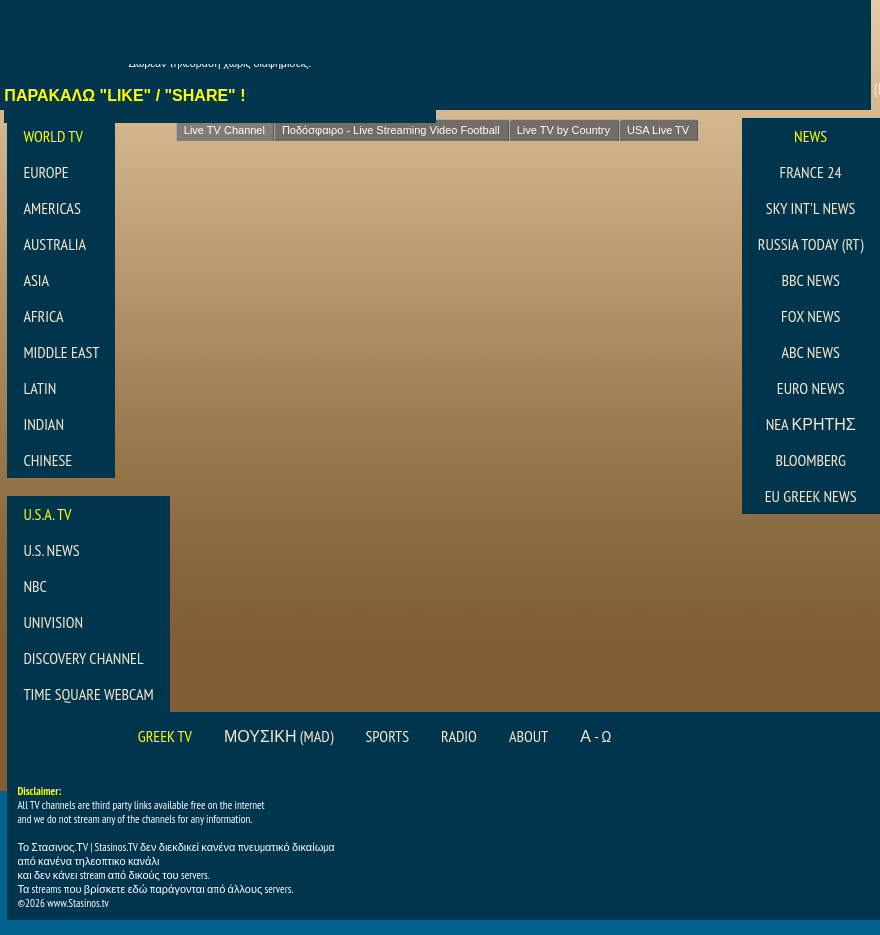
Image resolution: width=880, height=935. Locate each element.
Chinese (47, 460)
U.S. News (51, 550)
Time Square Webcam (88, 694)
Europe (45, 172)
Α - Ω (595, 736)
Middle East (61, 352)
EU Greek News (811, 496)
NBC (34, 586)
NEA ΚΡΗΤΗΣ (811, 424)
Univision (53, 622)
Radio (459, 736)
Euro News (811, 388)
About (528, 736)
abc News (810, 352)
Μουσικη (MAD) (279, 736)
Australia (54, 244)
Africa (43, 316)
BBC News (810, 280)
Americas (51, 208)
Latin (39, 388)
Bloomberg (810, 460)
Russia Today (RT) (811, 244)
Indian (43, 424)
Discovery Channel (83, 658)
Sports (388, 736)
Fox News (810, 316)
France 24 (811, 172)
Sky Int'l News (811, 208)
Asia (36, 280)
